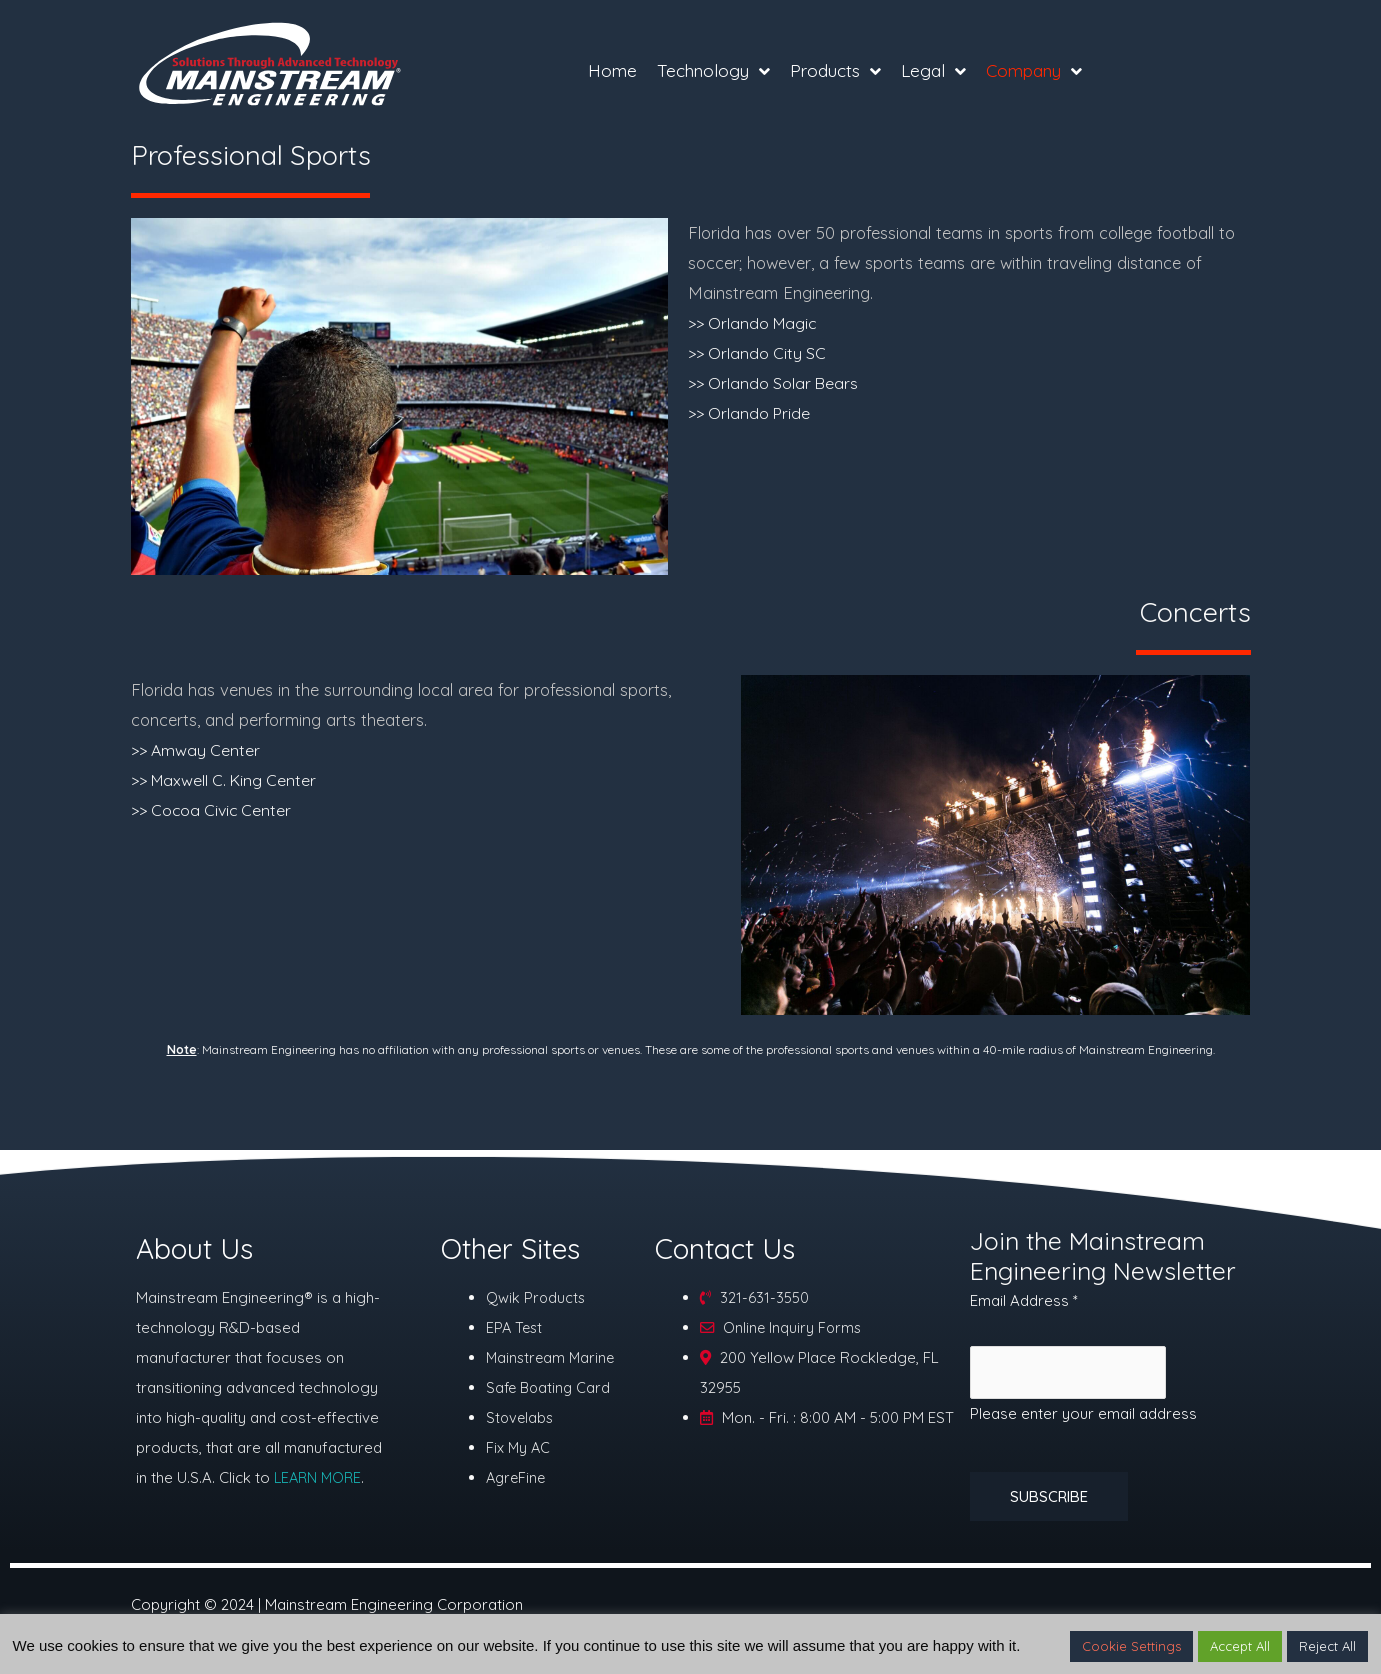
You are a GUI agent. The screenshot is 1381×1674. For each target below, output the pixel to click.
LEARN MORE (320, 1477)
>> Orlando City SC (759, 352)
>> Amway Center (198, 749)
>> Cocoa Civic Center (215, 809)
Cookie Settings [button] (1131, 1646)
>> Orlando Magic (756, 322)
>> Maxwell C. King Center (229, 779)
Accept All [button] (1240, 1646)
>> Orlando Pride (752, 412)
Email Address (1024, 1300)
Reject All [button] (1327, 1646)
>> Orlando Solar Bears (776, 382)
